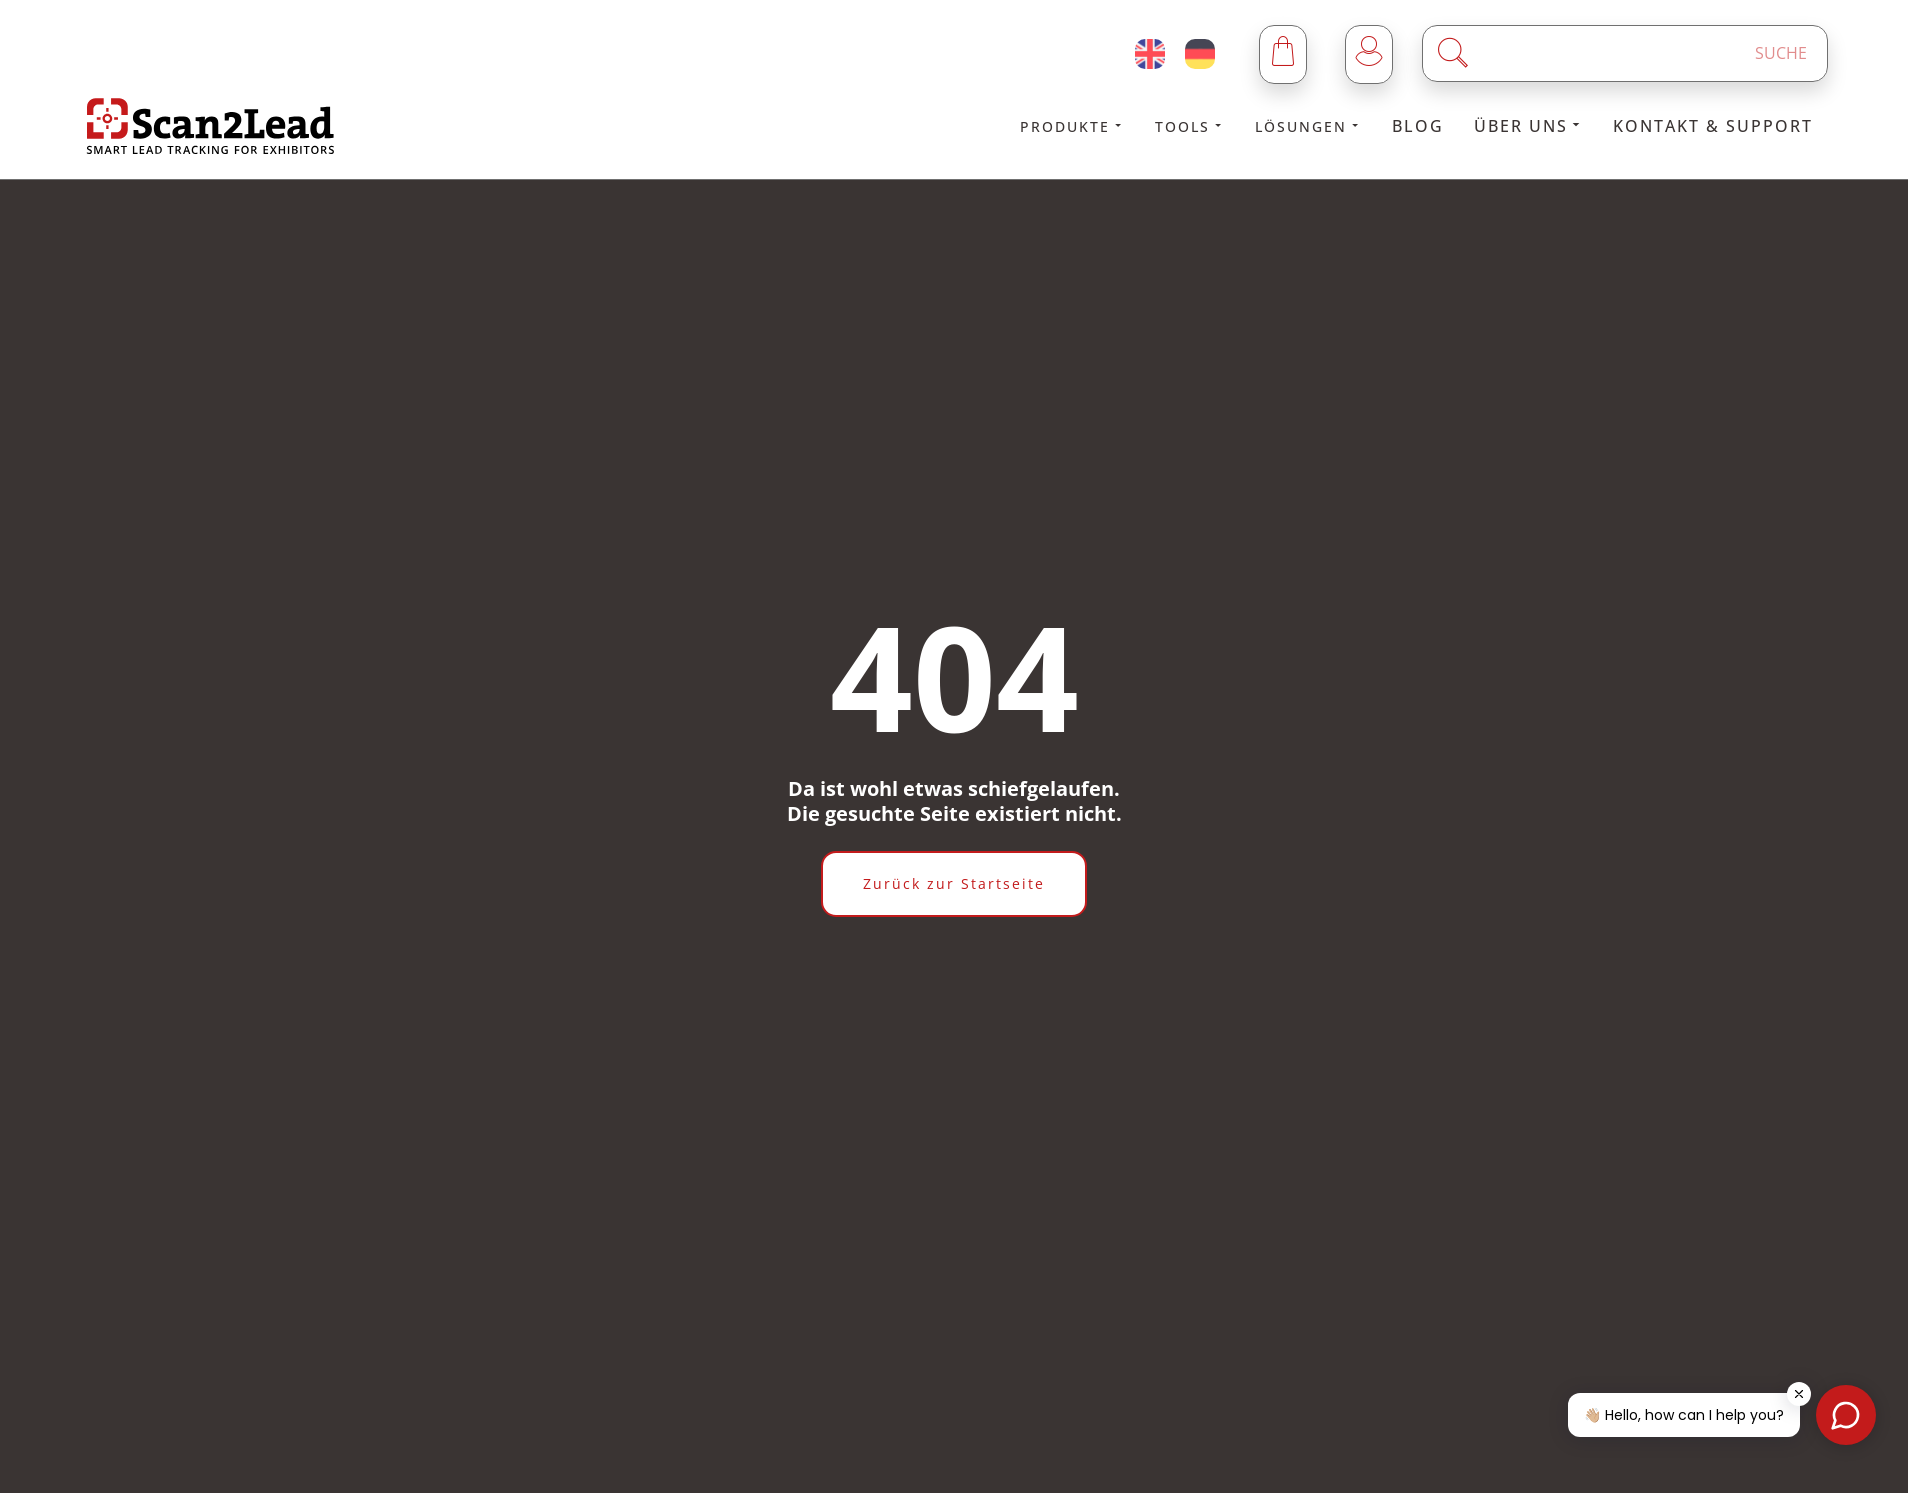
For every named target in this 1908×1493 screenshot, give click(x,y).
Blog (1418, 126)
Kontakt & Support (1713, 126)
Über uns (1528, 126)
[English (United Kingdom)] (1150, 54)
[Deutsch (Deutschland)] (1200, 54)
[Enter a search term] (1642, 53)
